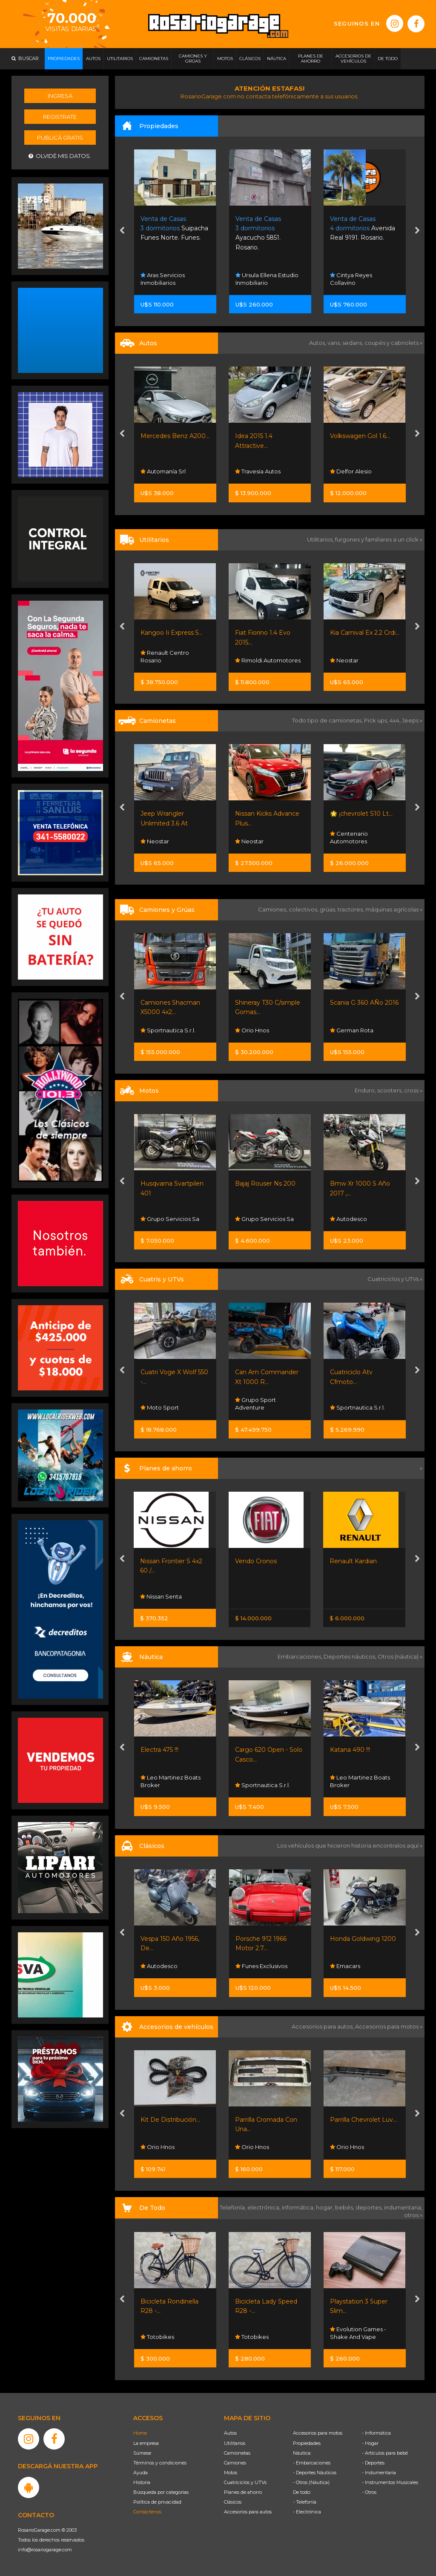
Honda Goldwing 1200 (363, 1939)
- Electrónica (307, 2512)
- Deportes (373, 2463)
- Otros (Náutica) (311, 2482)
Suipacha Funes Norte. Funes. (174, 228)
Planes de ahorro (243, 2492)
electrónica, (264, 2207)
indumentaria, (403, 2207)
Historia (141, 2482)
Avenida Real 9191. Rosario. (362, 228)
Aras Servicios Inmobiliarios (163, 279)
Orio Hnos (252, 1030)
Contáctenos (147, 2512)
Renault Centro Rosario (165, 656)
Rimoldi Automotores (268, 660)
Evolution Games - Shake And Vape (358, 2333)
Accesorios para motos (387, 2026)
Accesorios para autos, (323, 2026)
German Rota (351, 1030)
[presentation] (122, 231)
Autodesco (348, 1218)
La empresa (146, 2443)
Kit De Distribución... (170, 2119)
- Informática (376, 2433)
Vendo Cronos (256, 1561)
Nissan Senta (161, 1596)
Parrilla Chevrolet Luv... (363, 2119)
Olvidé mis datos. (60, 156)
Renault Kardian (353, 1561)
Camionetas (237, 2453)
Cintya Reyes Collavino (351, 279)
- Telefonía (304, 2502)
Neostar (344, 660)
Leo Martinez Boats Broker (171, 1781)
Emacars (345, 1966)
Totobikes (157, 2336)
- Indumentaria (379, 2473)
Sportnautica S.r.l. (168, 1030)
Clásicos (232, 2502)
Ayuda (140, 2473)
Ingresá (60, 95)
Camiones (235, 2463)
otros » (413, 2215)
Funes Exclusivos (261, 1966)
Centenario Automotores (349, 837)
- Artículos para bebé (385, 2453)
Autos (230, 2433)
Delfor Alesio (351, 471)
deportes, (370, 2207)
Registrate (60, 116)
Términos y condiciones (159, 2463)
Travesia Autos (258, 471)
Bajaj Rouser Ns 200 (265, 1183)
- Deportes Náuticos (314, 2473)
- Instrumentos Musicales (390, 2482)
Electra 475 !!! (159, 1750)
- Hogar (370, 2443)
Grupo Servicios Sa (170, 1218)
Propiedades (307, 2443)
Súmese (142, 2453)
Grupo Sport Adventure (255, 1403)
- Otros (369, 2492)
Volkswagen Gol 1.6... (360, 436)
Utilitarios (234, 2443)
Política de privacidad (157, 2502)
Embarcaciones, (301, 1656)
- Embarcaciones (311, 2463)
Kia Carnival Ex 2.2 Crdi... (364, 632)
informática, (299, 2207)
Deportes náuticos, (351, 1656)
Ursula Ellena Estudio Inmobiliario (266, 279)
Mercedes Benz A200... (175, 436)
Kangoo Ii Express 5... (171, 632)
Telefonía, (233, 2207)
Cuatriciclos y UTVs (245, 2482)
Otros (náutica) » (400, 1656)
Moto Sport (160, 1407)
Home (140, 2433)
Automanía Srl (163, 471)
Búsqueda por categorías (161, 2492)
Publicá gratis (60, 137)
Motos (230, 2473)
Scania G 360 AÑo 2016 (364, 1002)
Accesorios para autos (248, 2512)
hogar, (325, 2207)
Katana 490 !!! (350, 1750)
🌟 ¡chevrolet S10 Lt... (361, 813)
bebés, (345, 2207)
